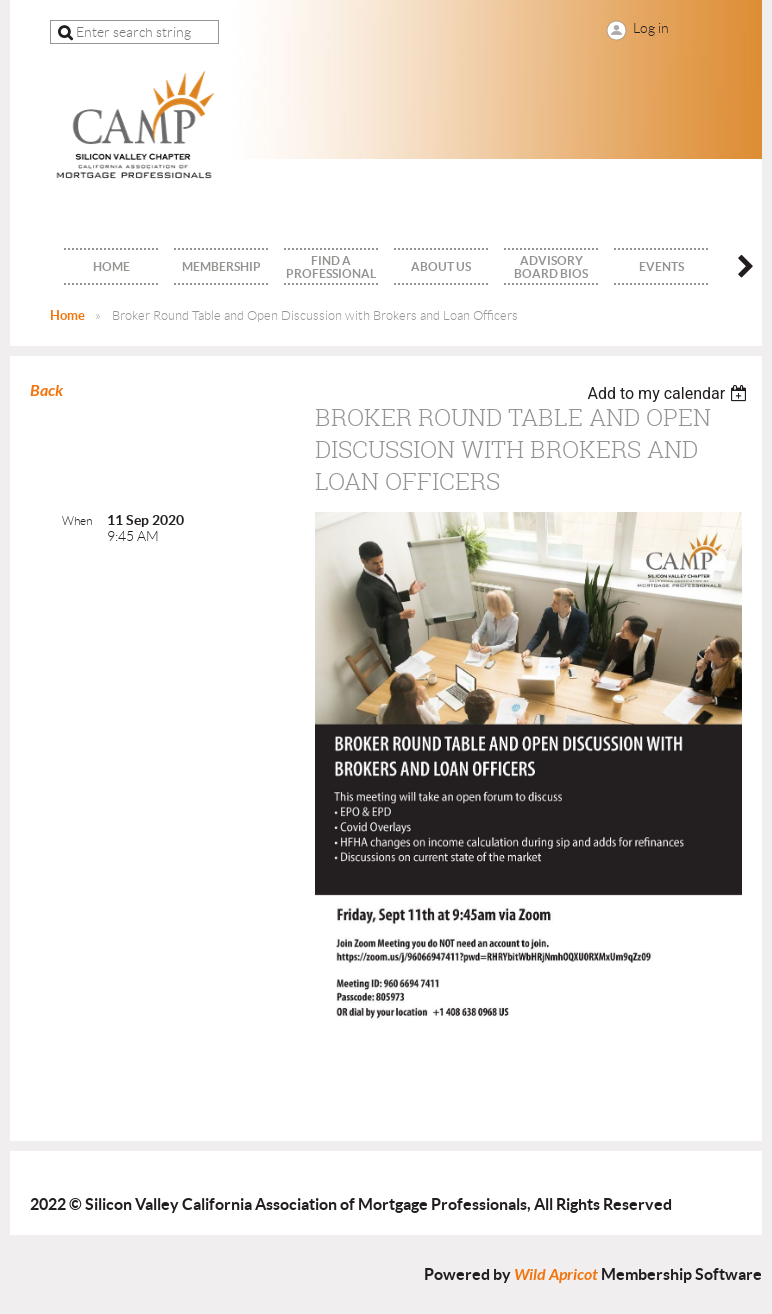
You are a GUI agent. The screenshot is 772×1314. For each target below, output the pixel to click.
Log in (651, 28)
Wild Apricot (556, 1274)
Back (46, 390)
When (77, 520)
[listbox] (669, 393)
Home (67, 315)
